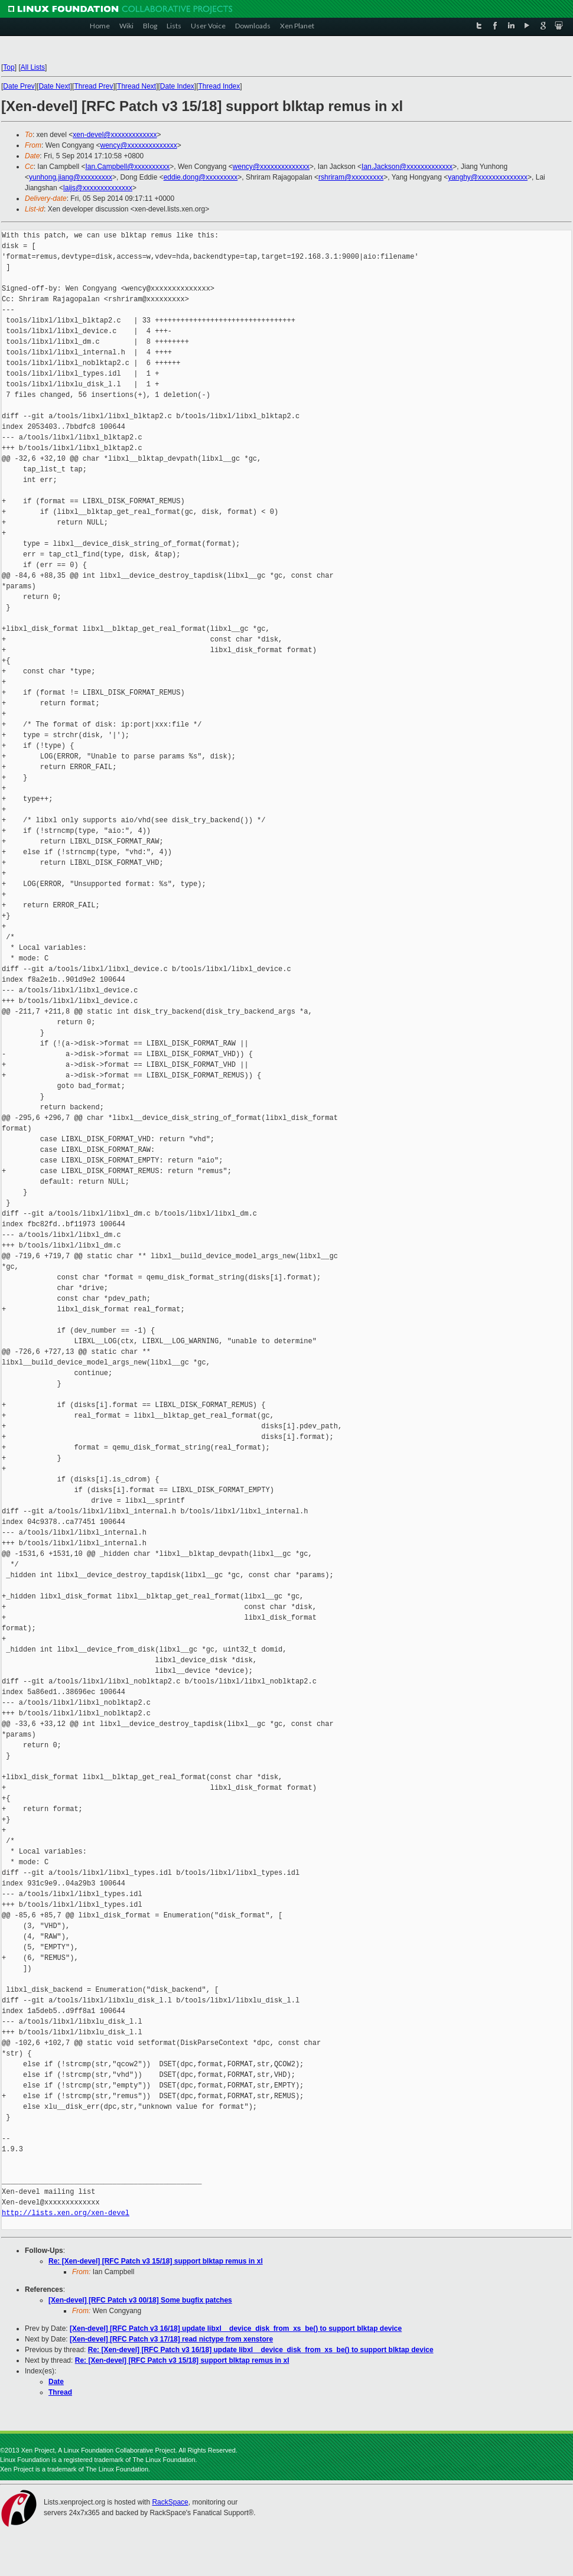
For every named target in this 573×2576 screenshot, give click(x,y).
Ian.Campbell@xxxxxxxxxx (127, 166)
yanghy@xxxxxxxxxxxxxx (488, 177)
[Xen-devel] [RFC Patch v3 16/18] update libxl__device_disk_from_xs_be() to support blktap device (236, 2328)
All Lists (33, 67)
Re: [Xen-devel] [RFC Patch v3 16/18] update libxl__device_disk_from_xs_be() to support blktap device (261, 2350)
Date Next (54, 86)
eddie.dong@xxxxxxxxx (201, 177)
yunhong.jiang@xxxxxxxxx (70, 177)
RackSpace (170, 2502)
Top (8, 67)
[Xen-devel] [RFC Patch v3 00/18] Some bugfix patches (140, 2300)
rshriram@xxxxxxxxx (350, 177)
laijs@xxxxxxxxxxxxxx (97, 188)
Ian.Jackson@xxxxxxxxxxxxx (407, 166)
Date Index (177, 86)
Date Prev (18, 86)
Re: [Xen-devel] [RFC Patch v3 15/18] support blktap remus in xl (155, 2261)
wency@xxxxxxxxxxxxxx (138, 145)
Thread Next (136, 86)
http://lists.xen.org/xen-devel (65, 2213)
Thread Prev (93, 86)
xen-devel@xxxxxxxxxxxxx (115, 135)
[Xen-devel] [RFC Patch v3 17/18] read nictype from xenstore (171, 2339)
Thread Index (219, 86)
